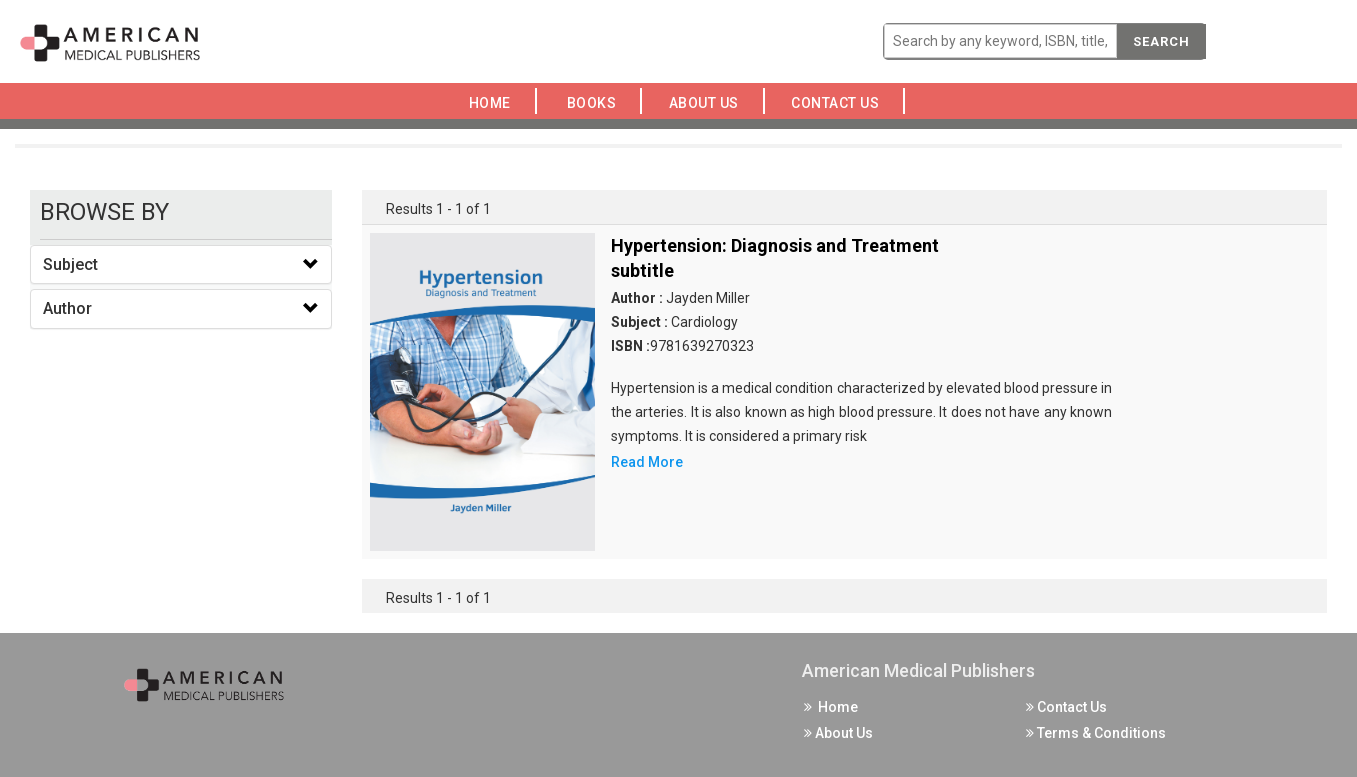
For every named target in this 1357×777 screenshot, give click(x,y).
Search (1161, 41)
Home (493, 103)
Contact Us (841, 103)
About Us (709, 103)
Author (67, 308)
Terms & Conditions (1096, 733)
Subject (70, 264)
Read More (647, 462)
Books (595, 103)
